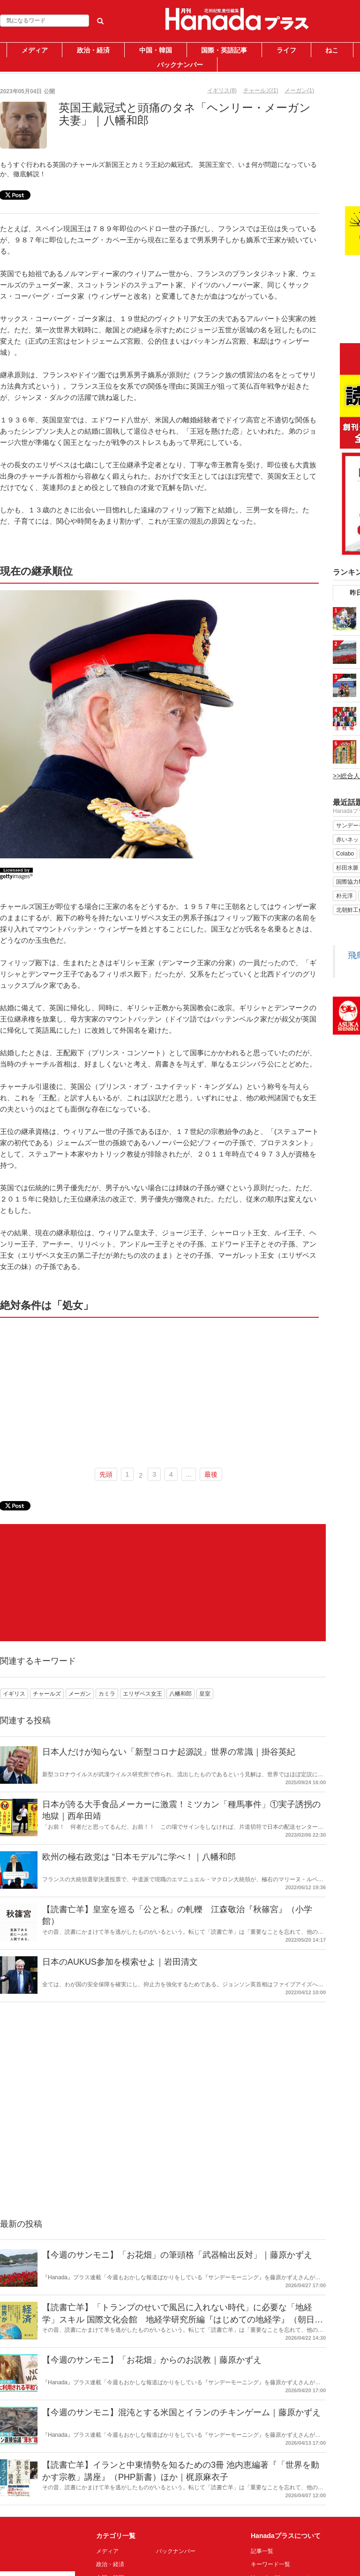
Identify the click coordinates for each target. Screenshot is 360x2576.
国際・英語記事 (224, 50)
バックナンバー (180, 64)
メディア (35, 50)
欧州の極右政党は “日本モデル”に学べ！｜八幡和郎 (139, 1857)
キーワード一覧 (270, 2564)
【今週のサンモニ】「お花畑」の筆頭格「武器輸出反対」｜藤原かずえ (177, 2255)
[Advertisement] (159, 1391)
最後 (211, 1474)
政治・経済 (93, 50)
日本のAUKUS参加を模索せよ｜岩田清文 (120, 1962)
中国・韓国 (155, 50)
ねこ (331, 50)
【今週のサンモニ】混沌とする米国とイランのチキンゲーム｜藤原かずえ (181, 2412)
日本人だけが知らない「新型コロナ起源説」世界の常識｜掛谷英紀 (168, 1752)
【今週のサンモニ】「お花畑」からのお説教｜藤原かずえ (152, 2360)
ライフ (286, 50)
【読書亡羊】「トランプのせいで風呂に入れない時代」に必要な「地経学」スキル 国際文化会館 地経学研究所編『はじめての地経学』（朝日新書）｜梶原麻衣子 (182, 2319)
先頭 (105, 1474)
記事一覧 (262, 2551)
